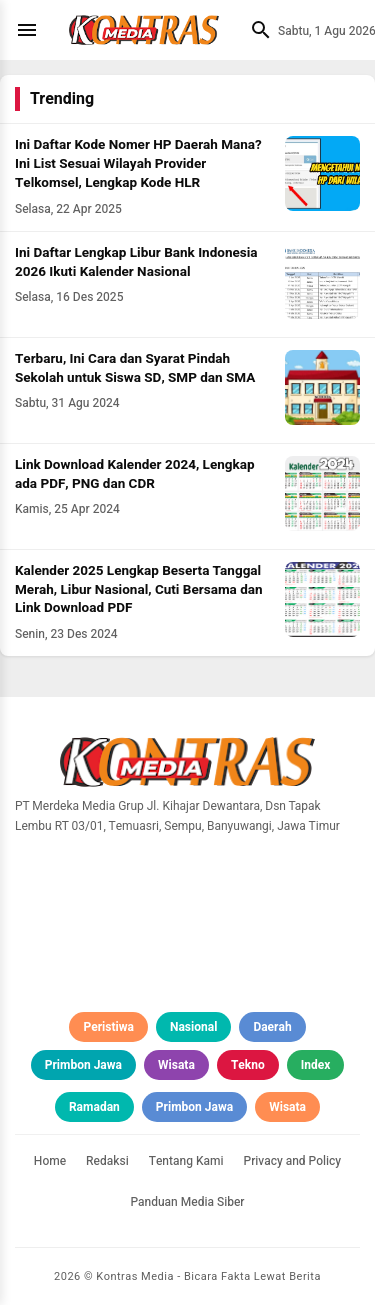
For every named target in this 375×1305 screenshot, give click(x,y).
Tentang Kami (186, 1161)
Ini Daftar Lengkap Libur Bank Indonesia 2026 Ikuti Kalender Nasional (136, 262)
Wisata (176, 1065)
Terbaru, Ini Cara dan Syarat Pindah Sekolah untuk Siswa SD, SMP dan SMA (135, 368)
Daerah (272, 1027)
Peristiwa (108, 1027)
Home (50, 1161)
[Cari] (256, 30)
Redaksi (107, 1161)
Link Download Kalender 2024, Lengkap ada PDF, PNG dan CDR (135, 474)
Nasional (193, 1027)
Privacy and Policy (293, 1161)
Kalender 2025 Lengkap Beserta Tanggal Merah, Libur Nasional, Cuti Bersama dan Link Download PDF (139, 590)
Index (316, 1065)
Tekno (248, 1065)
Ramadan (94, 1107)
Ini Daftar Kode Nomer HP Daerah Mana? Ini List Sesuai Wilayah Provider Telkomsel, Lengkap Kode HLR (138, 164)
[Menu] (32, 30)
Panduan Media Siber (187, 1202)
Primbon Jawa (83, 1065)
